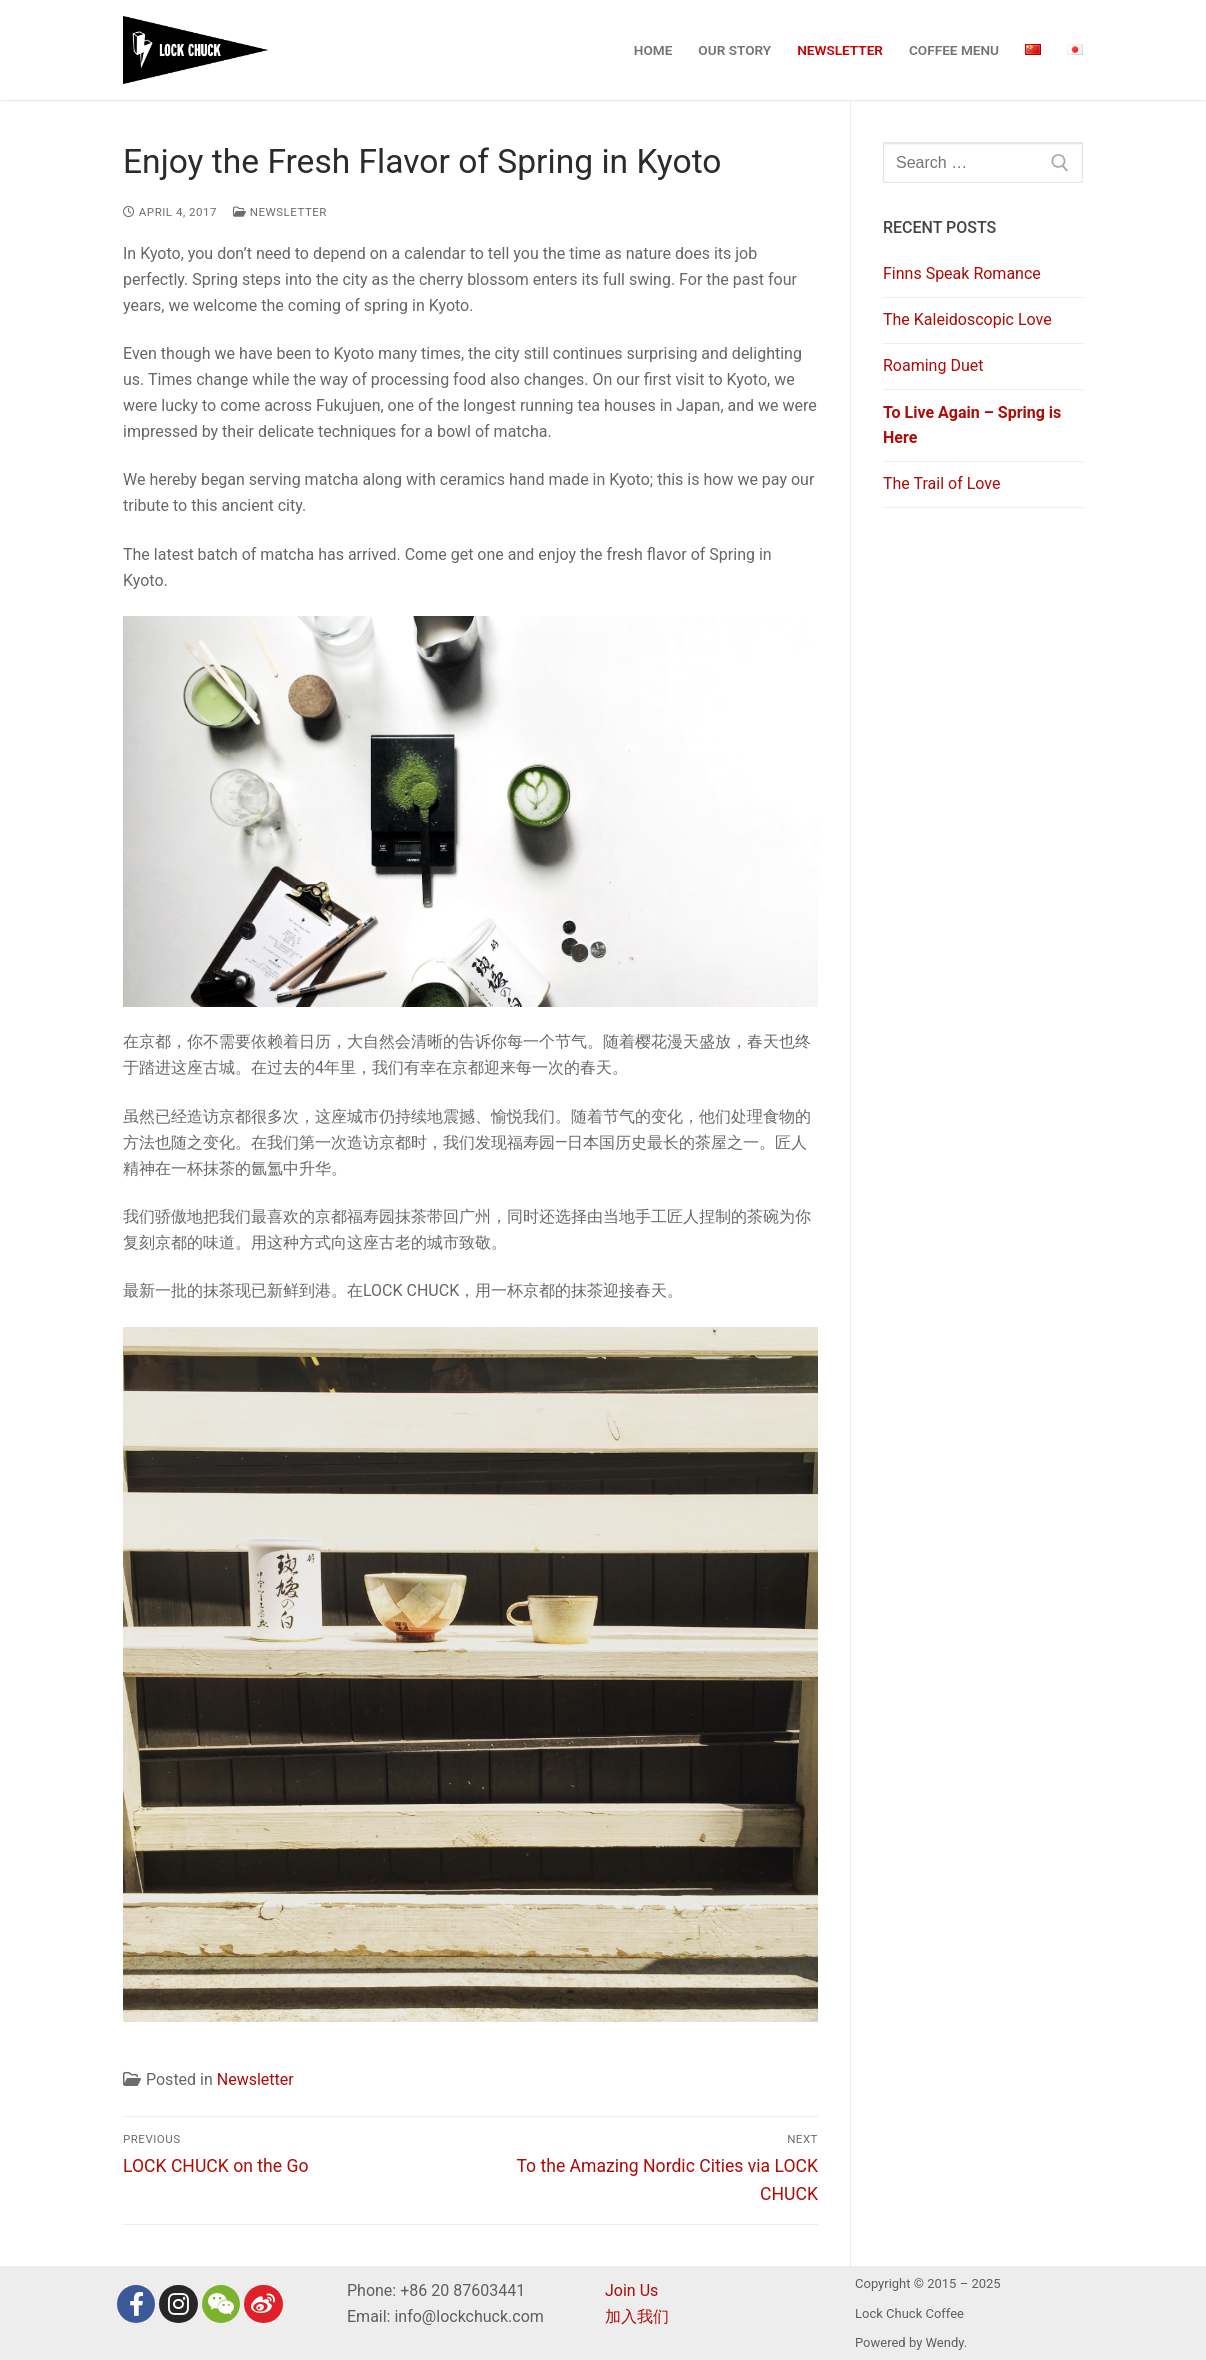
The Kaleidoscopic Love (967, 319)
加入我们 (637, 2316)
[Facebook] (136, 2304)
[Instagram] (178, 2304)
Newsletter (280, 212)
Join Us (631, 2290)
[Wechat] (221, 2304)
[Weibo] (263, 2304)
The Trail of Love (941, 483)
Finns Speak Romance (962, 273)
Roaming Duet (933, 365)
